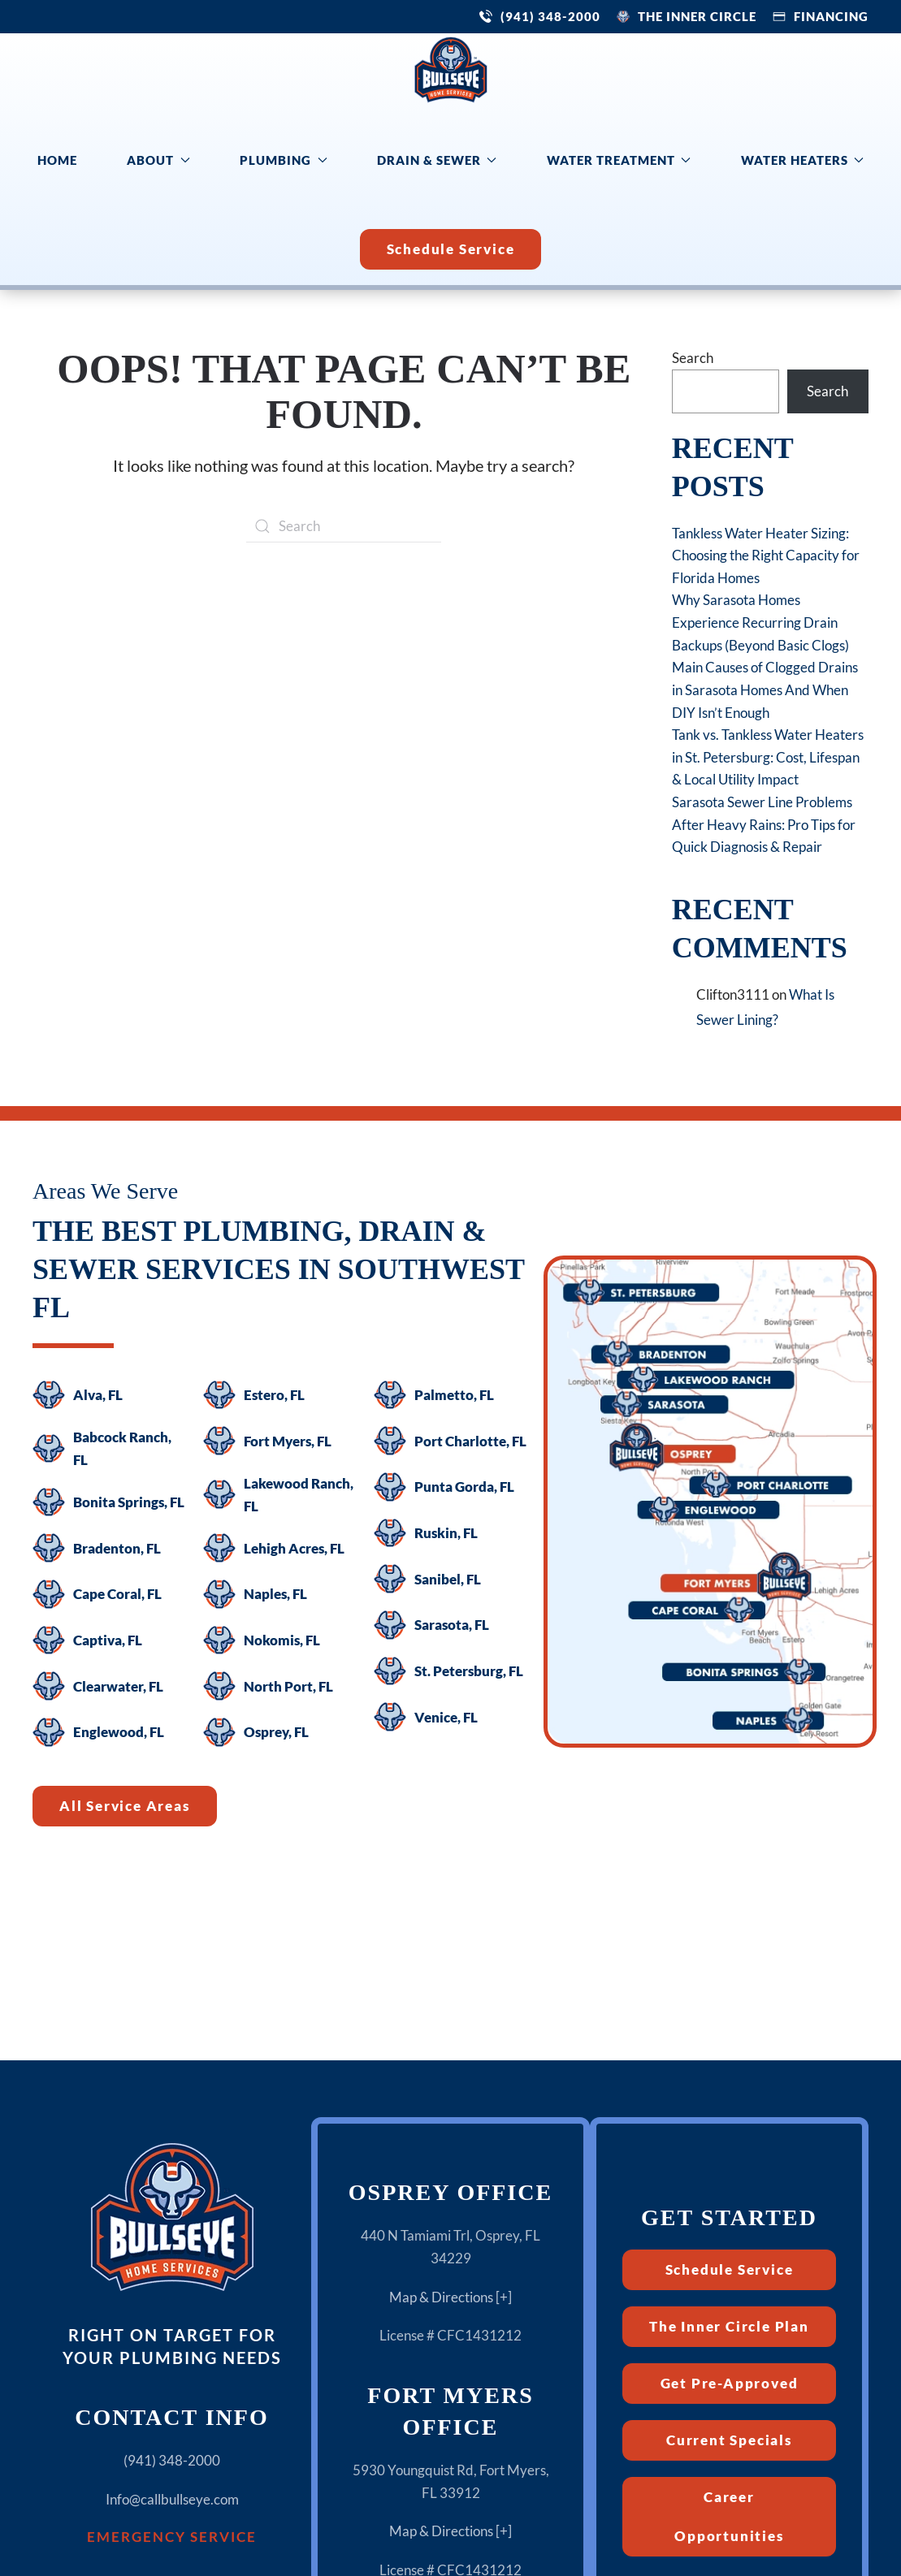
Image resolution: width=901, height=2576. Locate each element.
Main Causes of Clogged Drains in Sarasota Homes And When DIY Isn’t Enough (765, 689)
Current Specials (729, 2439)
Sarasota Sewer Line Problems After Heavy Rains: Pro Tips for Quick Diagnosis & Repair (764, 824)
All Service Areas (124, 1805)
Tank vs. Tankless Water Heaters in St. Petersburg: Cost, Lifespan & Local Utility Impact (768, 757)
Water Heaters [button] (802, 160)
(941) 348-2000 (550, 16)
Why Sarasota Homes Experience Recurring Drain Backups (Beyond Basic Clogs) (760, 622)
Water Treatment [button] (619, 160)
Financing (831, 16)
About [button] (158, 160)
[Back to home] (450, 70)
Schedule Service (451, 248)
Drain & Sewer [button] (437, 160)
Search (692, 357)
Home (57, 160)
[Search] (343, 526)
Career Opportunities (728, 2516)
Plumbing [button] (283, 160)
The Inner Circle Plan (729, 2326)
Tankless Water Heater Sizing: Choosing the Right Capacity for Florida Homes (766, 555)
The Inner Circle (697, 16)
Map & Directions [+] (450, 2297)
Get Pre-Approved (730, 2383)
